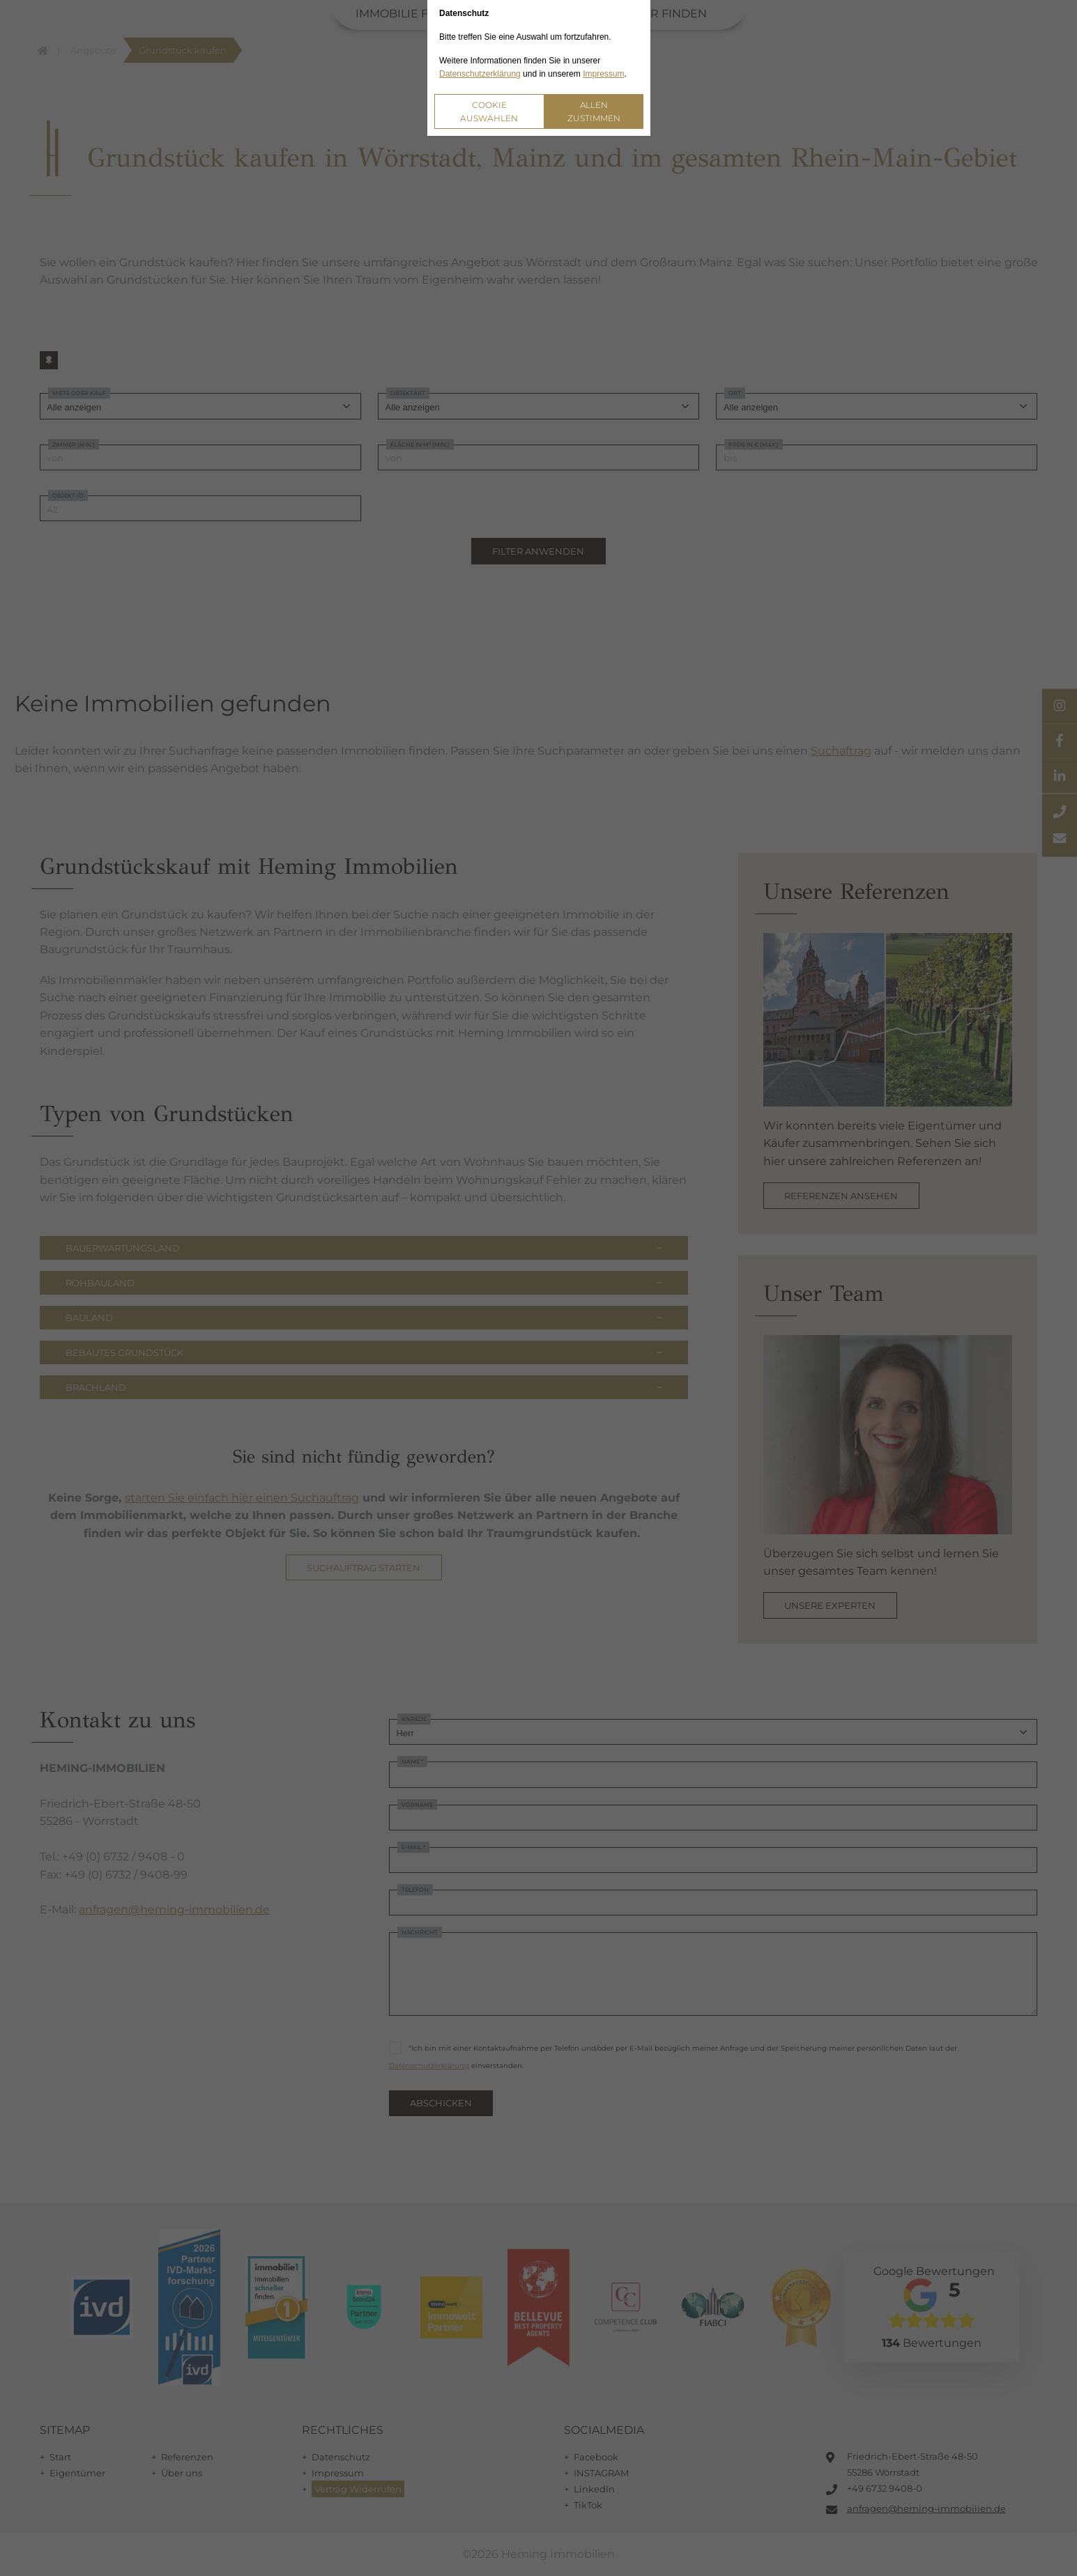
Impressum (603, 74)
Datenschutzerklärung (480, 74)
